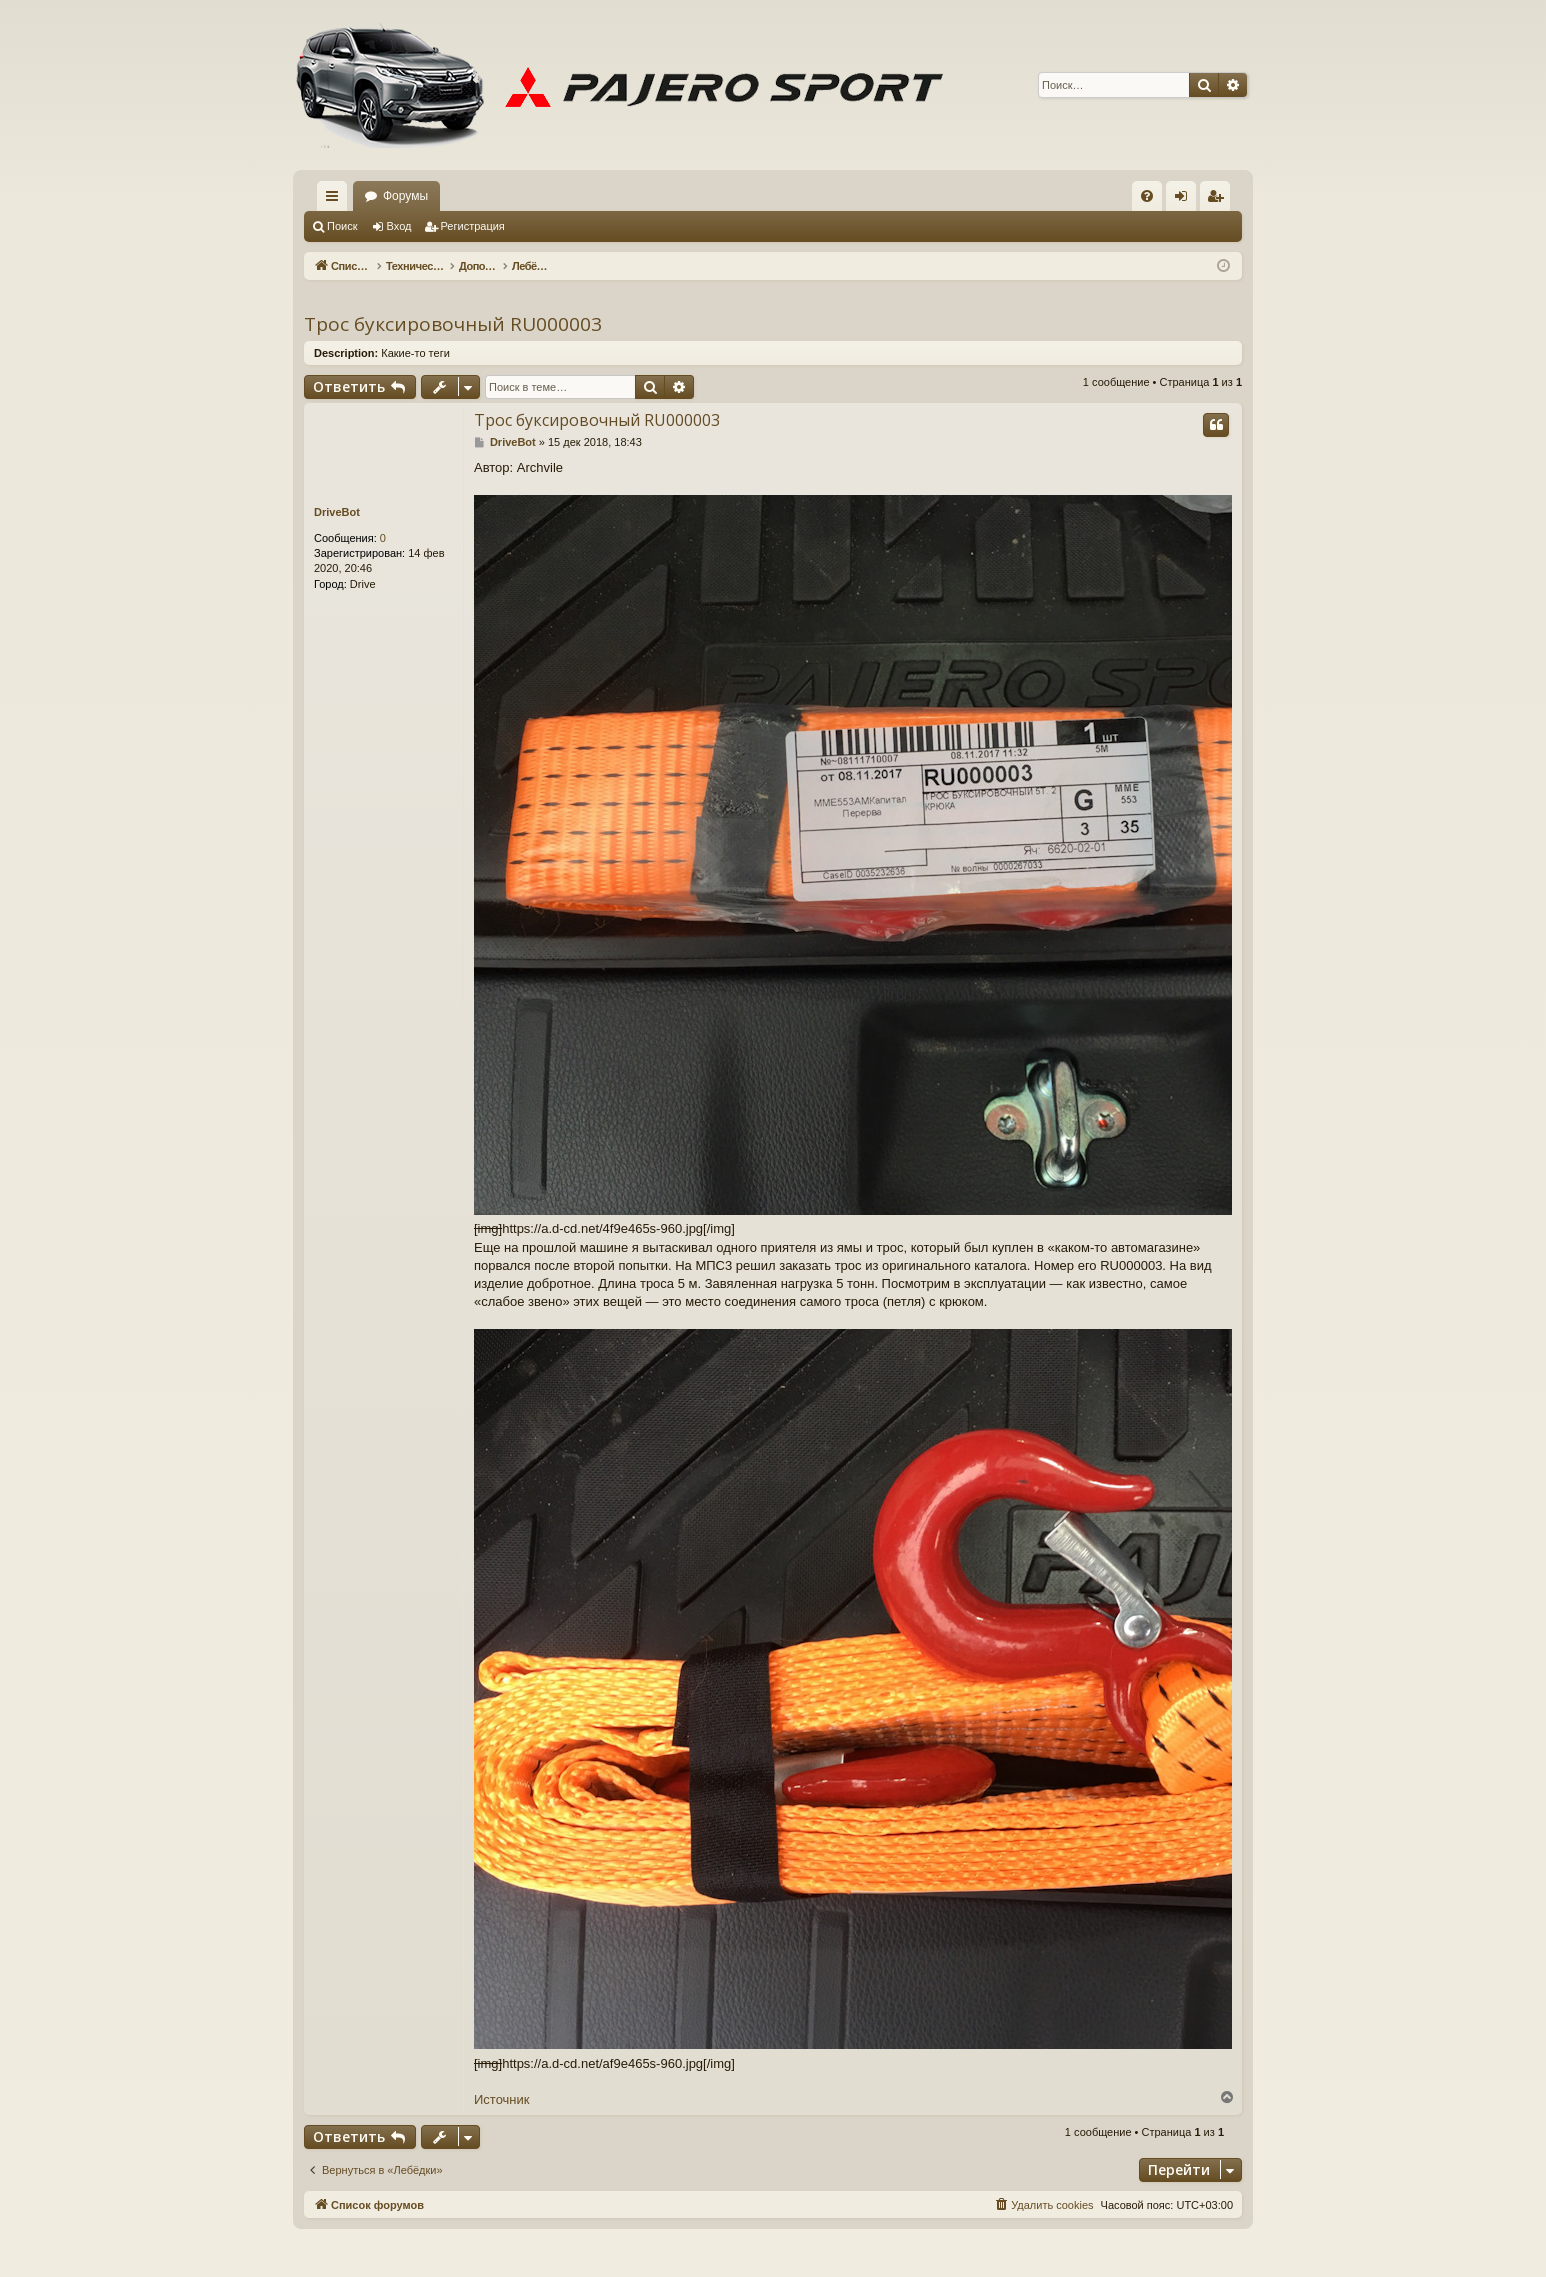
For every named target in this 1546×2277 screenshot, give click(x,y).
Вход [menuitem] (1185, 200)
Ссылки (336, 200)
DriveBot (337, 512)
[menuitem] (1147, 196)
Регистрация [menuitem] (1219, 200)
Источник (502, 2099)
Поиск (342, 226)
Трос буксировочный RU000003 (453, 324)
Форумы (405, 196)
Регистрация (473, 226)
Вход (399, 226)
